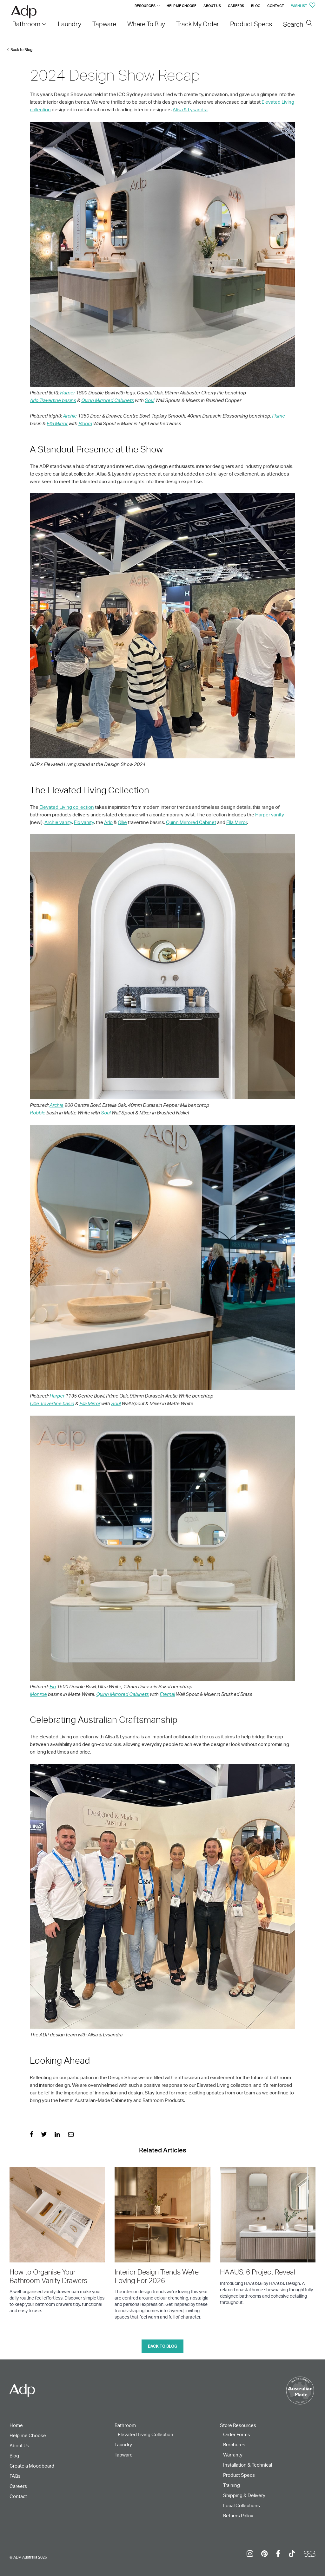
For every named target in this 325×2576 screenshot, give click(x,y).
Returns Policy (238, 2516)
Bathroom (125, 2425)
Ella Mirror (57, 423)
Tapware (124, 2455)
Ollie (122, 822)
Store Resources (238, 2425)
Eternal (167, 1694)
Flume (278, 416)
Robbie (37, 1113)
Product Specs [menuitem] (251, 24)
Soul (149, 400)
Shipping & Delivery (244, 2495)
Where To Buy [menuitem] (146, 24)
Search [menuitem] (298, 24)
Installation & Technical (247, 2465)
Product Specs (239, 2475)
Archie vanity (58, 822)
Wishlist (303, 5)
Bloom (85, 423)
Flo (53, 1687)
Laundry (123, 2445)
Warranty (232, 2455)
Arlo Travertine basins (53, 400)
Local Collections (241, 2505)
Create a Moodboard (32, 2466)
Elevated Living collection (66, 807)
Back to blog (162, 2346)
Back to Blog (21, 49)
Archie (70, 416)
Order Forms (236, 2434)
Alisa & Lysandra (190, 110)
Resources (145, 5)
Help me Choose (181, 5)
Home (16, 2425)
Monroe (38, 1694)
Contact (275, 5)
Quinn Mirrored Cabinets (107, 400)
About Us (212, 5)
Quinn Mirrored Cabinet (191, 822)
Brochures (234, 2445)
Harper (67, 393)
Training (231, 2485)
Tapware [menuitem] (104, 24)
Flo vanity (84, 822)
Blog (255, 5)
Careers (236, 5)
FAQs (15, 2476)
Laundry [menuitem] (69, 24)
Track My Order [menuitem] (197, 24)
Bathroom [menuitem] (26, 24)
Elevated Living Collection (145, 2434)
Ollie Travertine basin (52, 1403)
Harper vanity (269, 815)
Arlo (108, 822)
